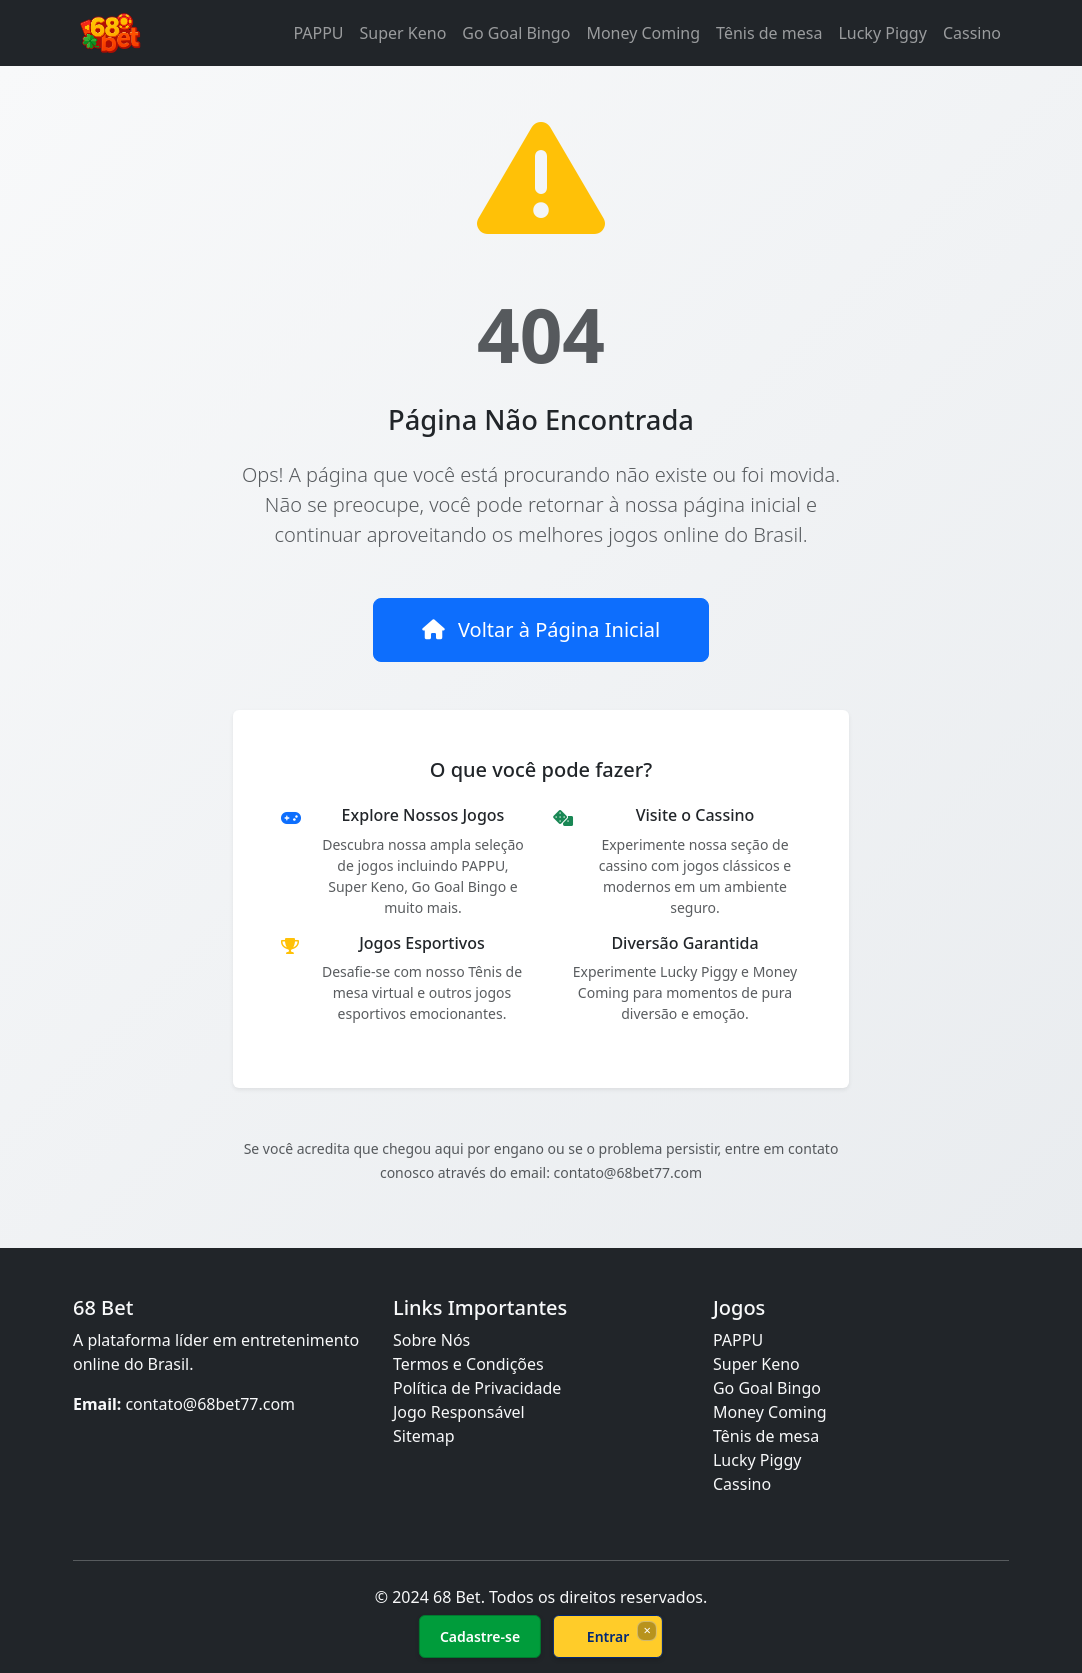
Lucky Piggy (882, 33)
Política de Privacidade (477, 1388)
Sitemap (424, 1436)
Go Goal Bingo (516, 33)
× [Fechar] (646, 1630)
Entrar (608, 1636)
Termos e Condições (468, 1364)
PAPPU (318, 33)
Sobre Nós (431, 1340)
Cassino (972, 33)
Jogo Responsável (459, 1412)
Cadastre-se (480, 1636)
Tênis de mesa (769, 33)
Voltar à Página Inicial (541, 629)
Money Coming (643, 33)
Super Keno (403, 33)
